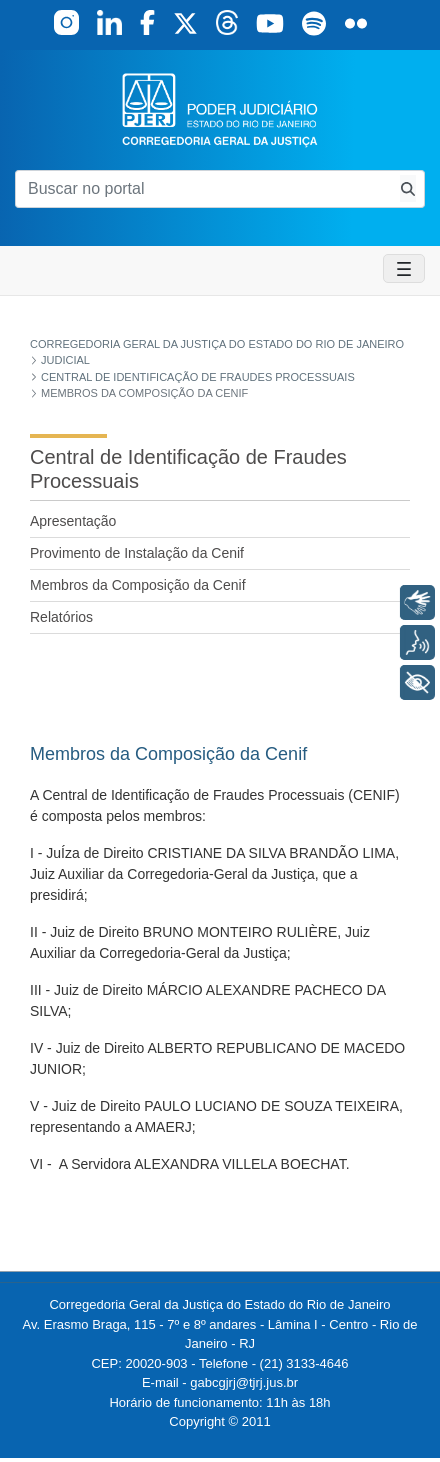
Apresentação (73, 521)
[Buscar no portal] (203, 189)
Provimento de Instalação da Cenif (137, 553)
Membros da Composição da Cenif (138, 585)
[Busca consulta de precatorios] (408, 188)
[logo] (220, 108)
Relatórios (61, 617)
